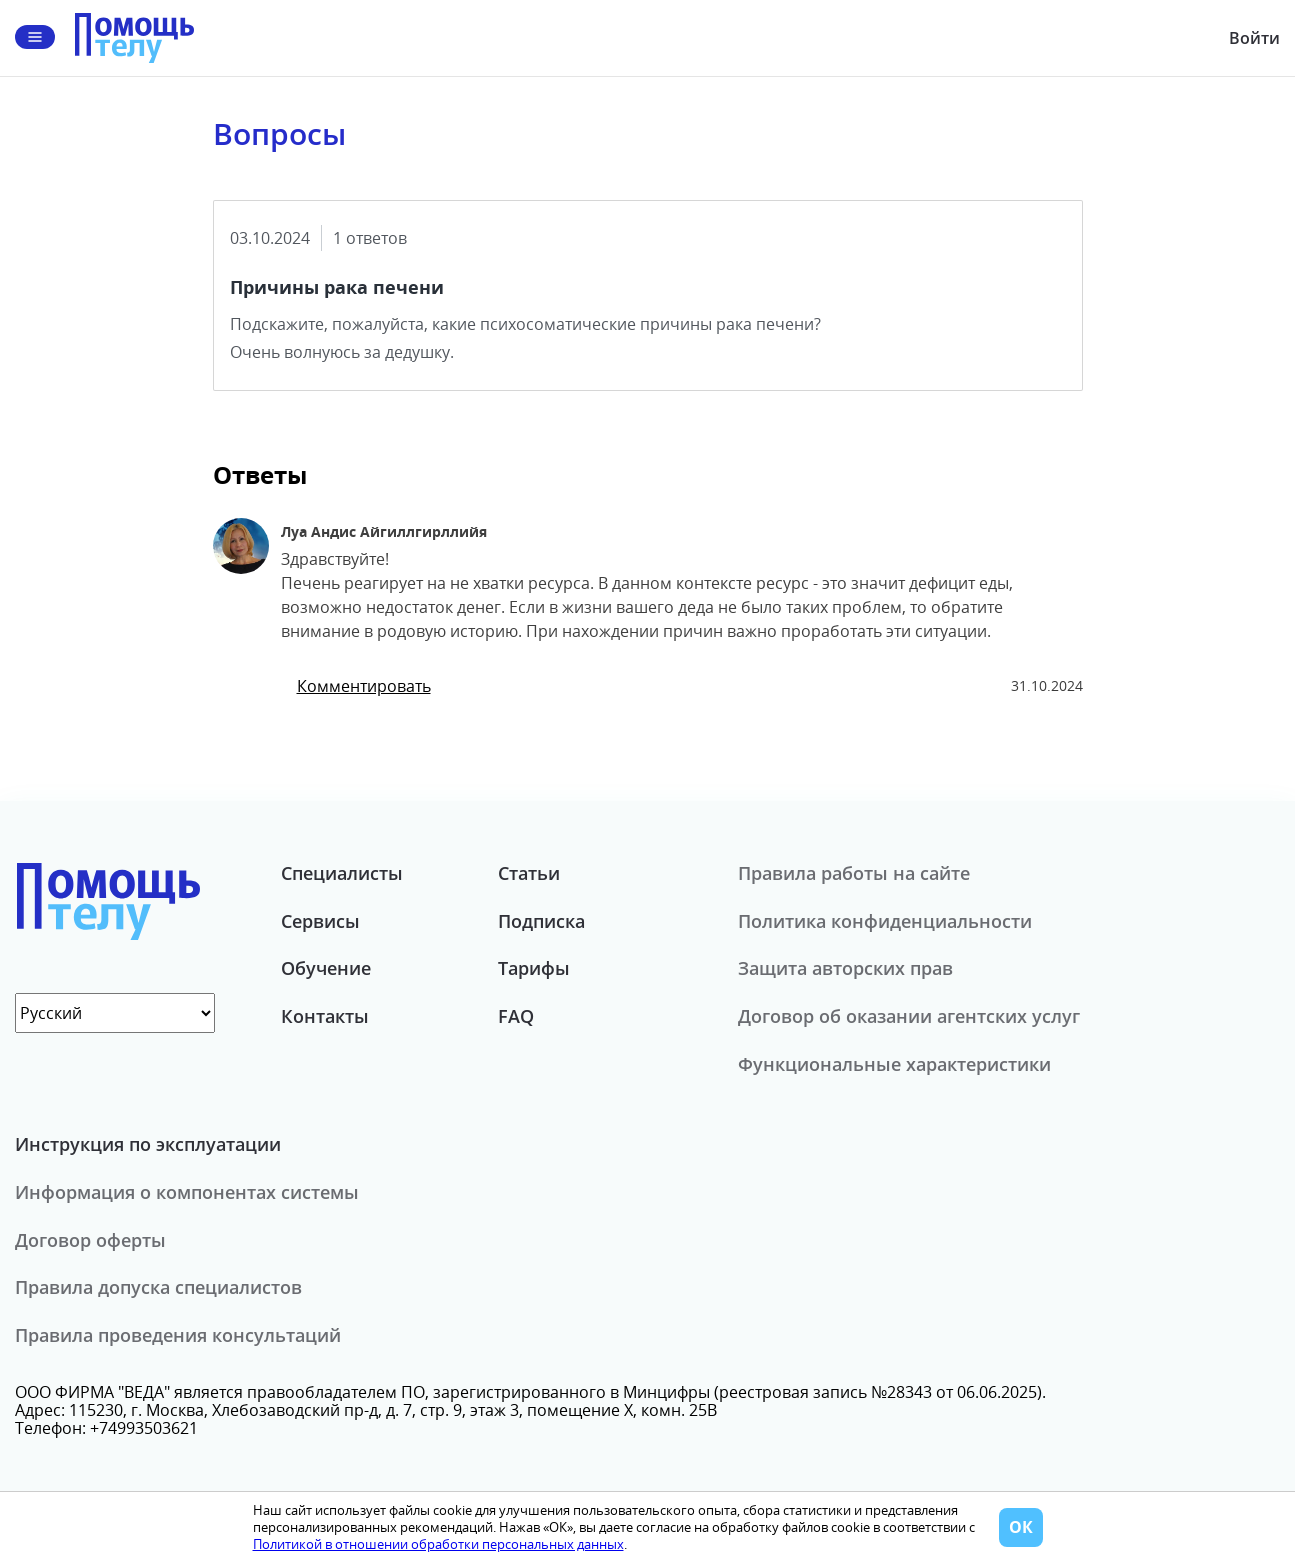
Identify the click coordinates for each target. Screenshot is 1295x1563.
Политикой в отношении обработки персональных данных (438, 1544)
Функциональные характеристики (894, 1064)
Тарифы (534, 968)
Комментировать (364, 686)
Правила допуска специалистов (158, 1287)
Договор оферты (90, 1240)
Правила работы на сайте (854, 873)
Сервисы (320, 921)
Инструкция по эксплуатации (148, 1144)
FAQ (516, 1016)
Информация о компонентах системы (187, 1192)
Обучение (326, 968)
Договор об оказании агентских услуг (909, 1016)
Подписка (541, 921)
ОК (1021, 1527)
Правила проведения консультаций (178, 1335)
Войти (1254, 38)
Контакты (325, 1016)
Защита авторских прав (845, 968)
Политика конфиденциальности (885, 921)
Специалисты (342, 873)
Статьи (529, 873)
